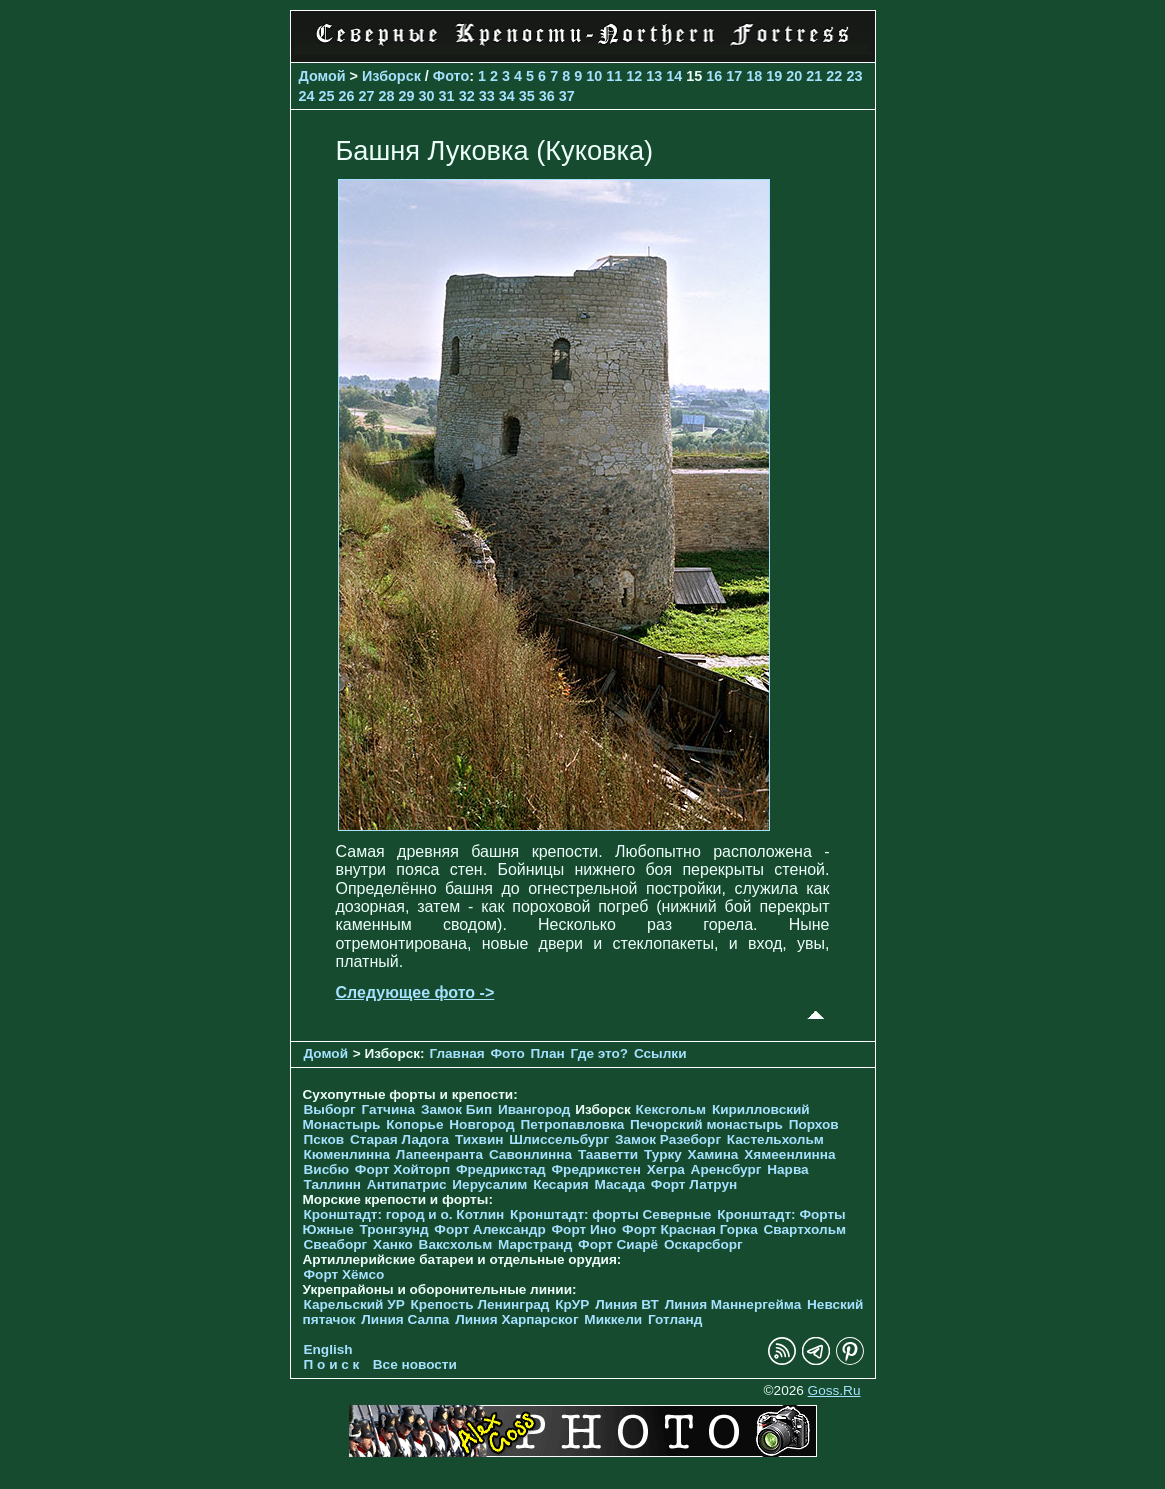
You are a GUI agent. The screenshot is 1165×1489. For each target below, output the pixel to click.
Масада (619, 1184)
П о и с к (332, 1364)
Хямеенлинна (789, 1154)
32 (467, 96)
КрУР (572, 1304)
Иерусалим (489, 1184)
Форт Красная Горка (690, 1229)
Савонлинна (530, 1154)
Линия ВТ (627, 1304)
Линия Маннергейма (733, 1304)
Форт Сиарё (618, 1244)
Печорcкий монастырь (706, 1124)
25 (327, 96)
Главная (456, 1053)
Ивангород (534, 1109)
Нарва (787, 1169)
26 (347, 96)
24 (307, 96)
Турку (663, 1154)
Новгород (481, 1124)
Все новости (415, 1364)
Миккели (613, 1319)
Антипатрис (407, 1184)
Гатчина (388, 1109)
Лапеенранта (439, 1154)
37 (567, 96)
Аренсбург (726, 1169)
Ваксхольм (456, 1244)
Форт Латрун (694, 1184)
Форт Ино (584, 1229)
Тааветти (608, 1154)
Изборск (391, 76)
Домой (322, 76)
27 (367, 96)
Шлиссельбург (559, 1139)
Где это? (600, 1053)
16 (714, 76)
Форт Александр (489, 1229)
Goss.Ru (834, 1390)
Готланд (675, 1319)
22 (834, 76)
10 (594, 76)
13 (654, 76)
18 (754, 76)
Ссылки (660, 1053)
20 (794, 76)
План (548, 1053)
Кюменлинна (347, 1154)
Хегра (666, 1169)
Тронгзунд (393, 1229)
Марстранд (535, 1244)
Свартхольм (804, 1229)
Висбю (327, 1169)
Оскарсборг (703, 1244)
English (328, 1349)
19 (774, 76)
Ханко (393, 1244)
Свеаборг (336, 1244)
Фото (451, 76)
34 (507, 96)
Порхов (814, 1124)
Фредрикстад (501, 1169)
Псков (324, 1139)
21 (814, 76)
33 (487, 96)
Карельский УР (354, 1304)
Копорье (414, 1124)
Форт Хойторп (402, 1169)
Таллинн (333, 1184)
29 (407, 96)
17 (734, 76)
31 (447, 96)
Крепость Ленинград (480, 1304)
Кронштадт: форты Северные (610, 1214)
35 (527, 96)
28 (387, 96)
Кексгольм (671, 1109)
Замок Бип (456, 1109)
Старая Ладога (399, 1139)
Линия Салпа (405, 1319)
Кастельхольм (775, 1139)
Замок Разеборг (668, 1139)
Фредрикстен (596, 1169)
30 (427, 96)
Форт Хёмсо (344, 1274)
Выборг (330, 1109)
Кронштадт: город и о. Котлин (404, 1214)
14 (674, 76)
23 (854, 76)
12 (634, 76)
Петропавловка (572, 1124)
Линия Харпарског (516, 1319)
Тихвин (479, 1139)
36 (547, 96)
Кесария (561, 1184)
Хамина (713, 1154)
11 (614, 76)
